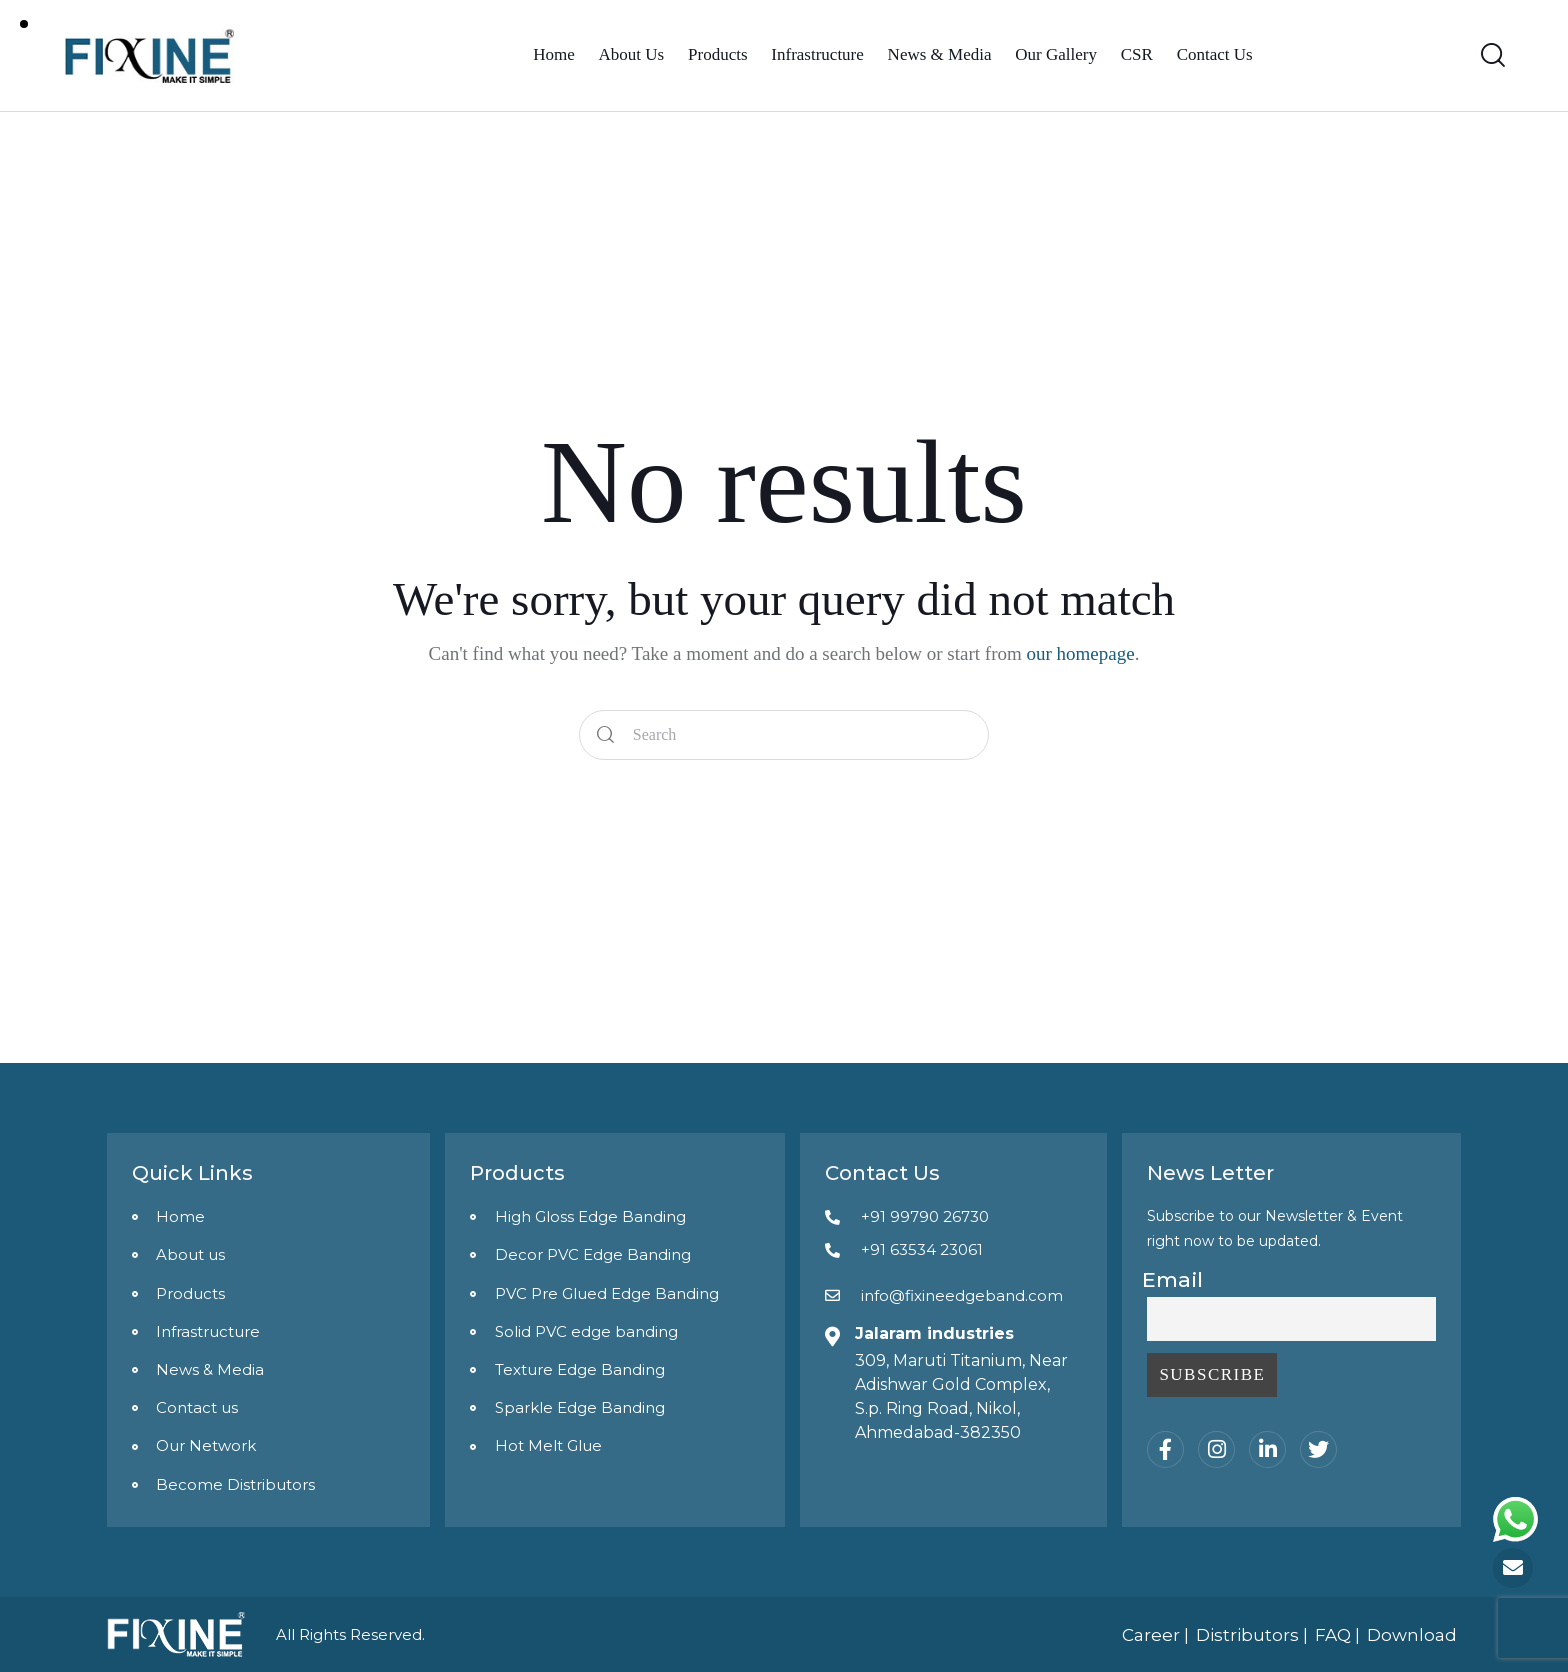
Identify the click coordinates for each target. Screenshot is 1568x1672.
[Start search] (606, 735)
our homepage (1081, 653)
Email (1172, 1279)
